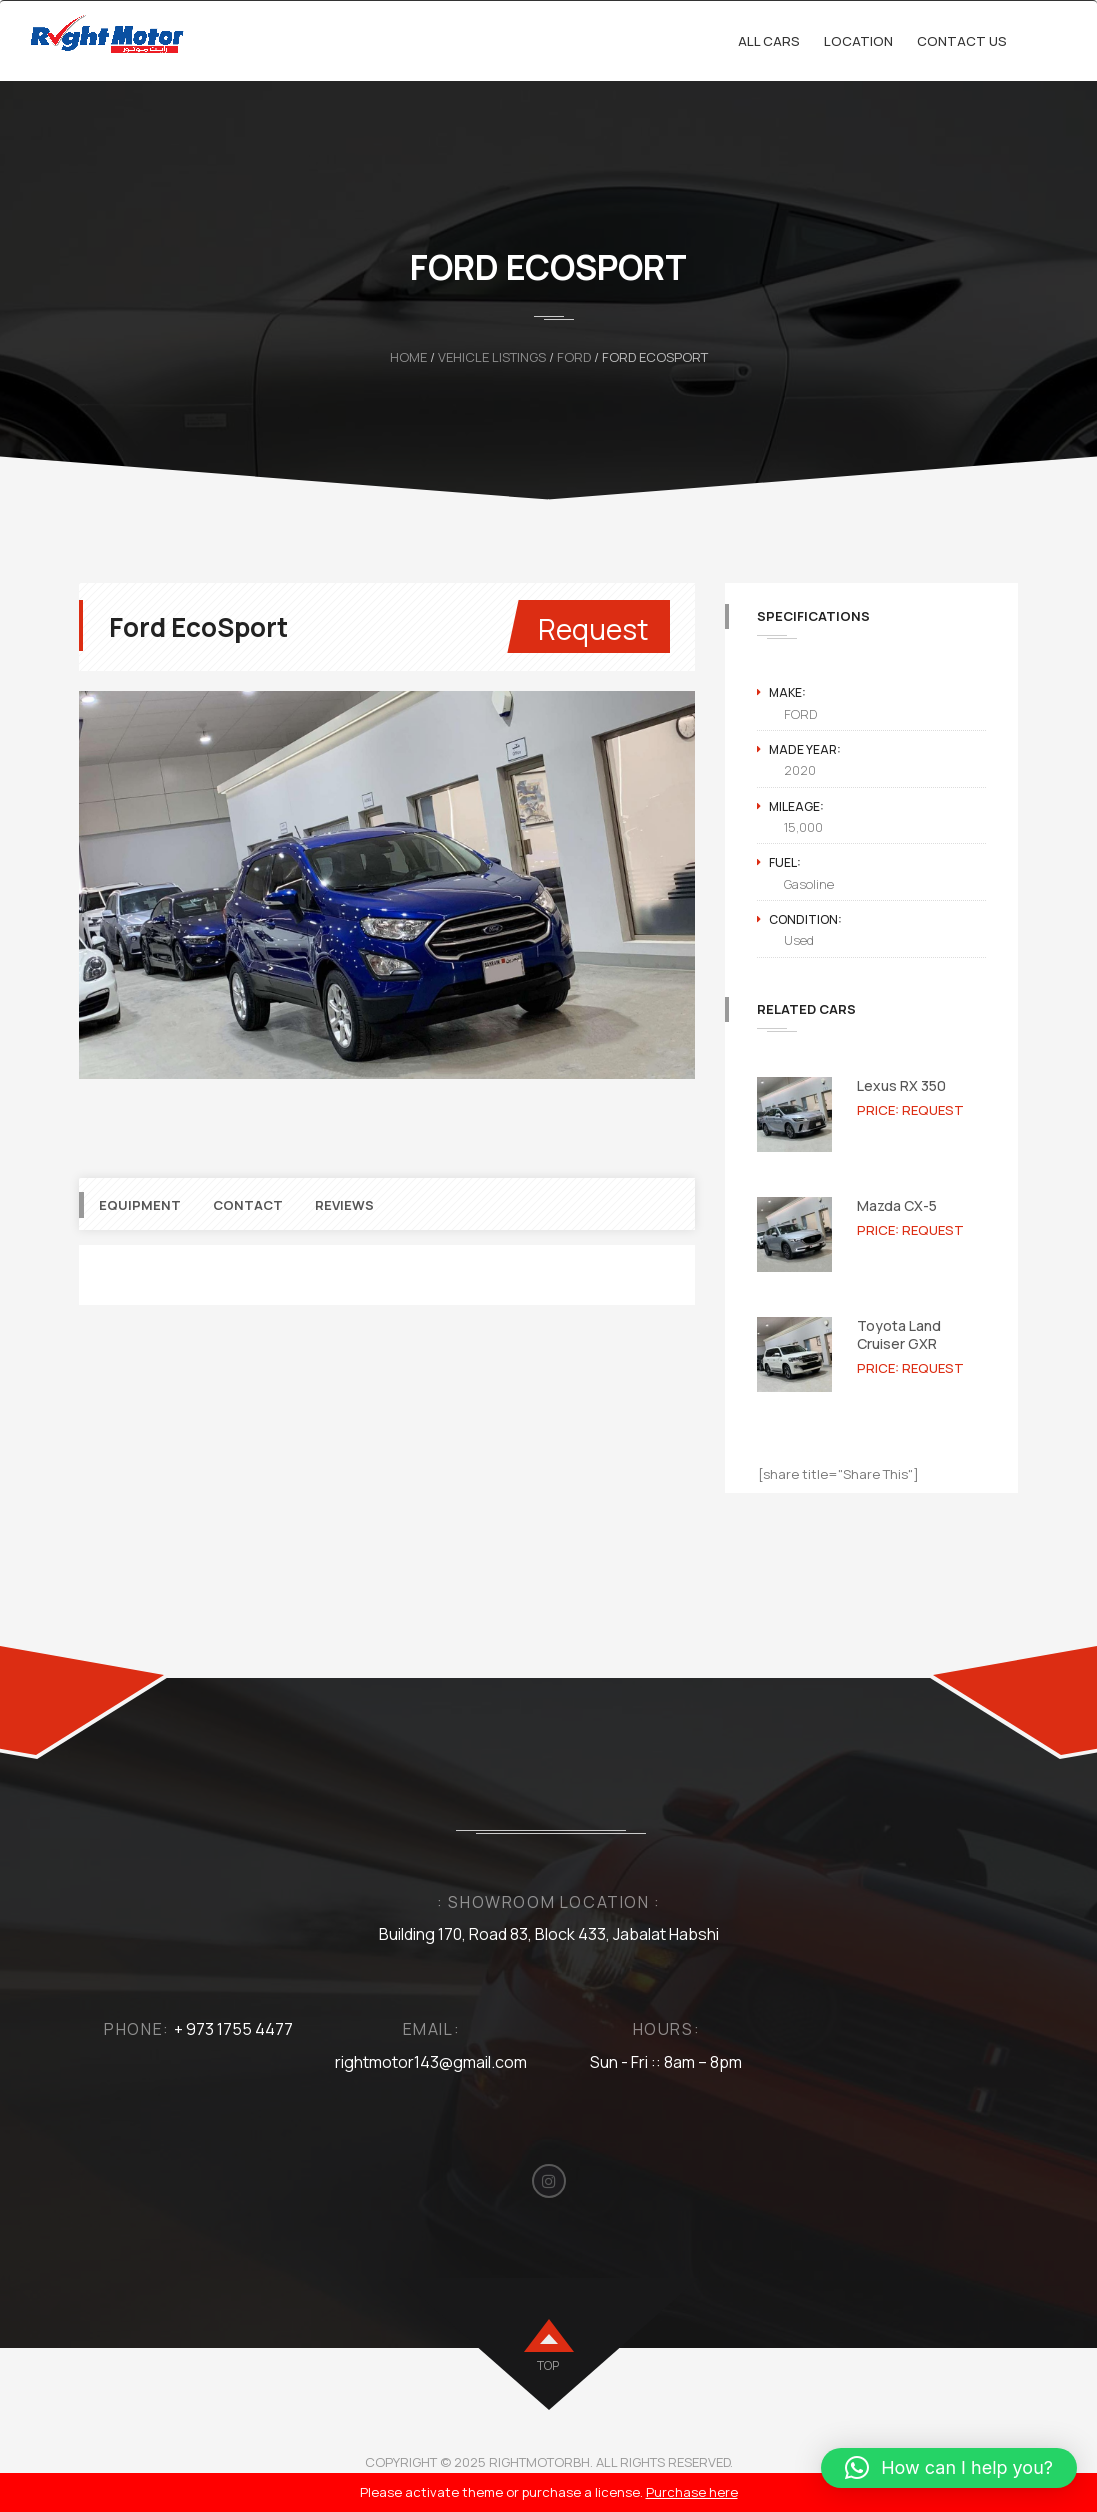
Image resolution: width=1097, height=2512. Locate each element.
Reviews (344, 1235)
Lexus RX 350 (901, 1085)
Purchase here (692, 2492)
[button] (949, 2468)
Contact (248, 1235)
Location (858, 41)
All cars (769, 41)
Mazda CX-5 (897, 1205)
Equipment (140, 1235)
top (548, 2365)
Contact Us (962, 41)
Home (408, 357)
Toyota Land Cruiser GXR (899, 1334)
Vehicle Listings (492, 357)
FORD (574, 357)
